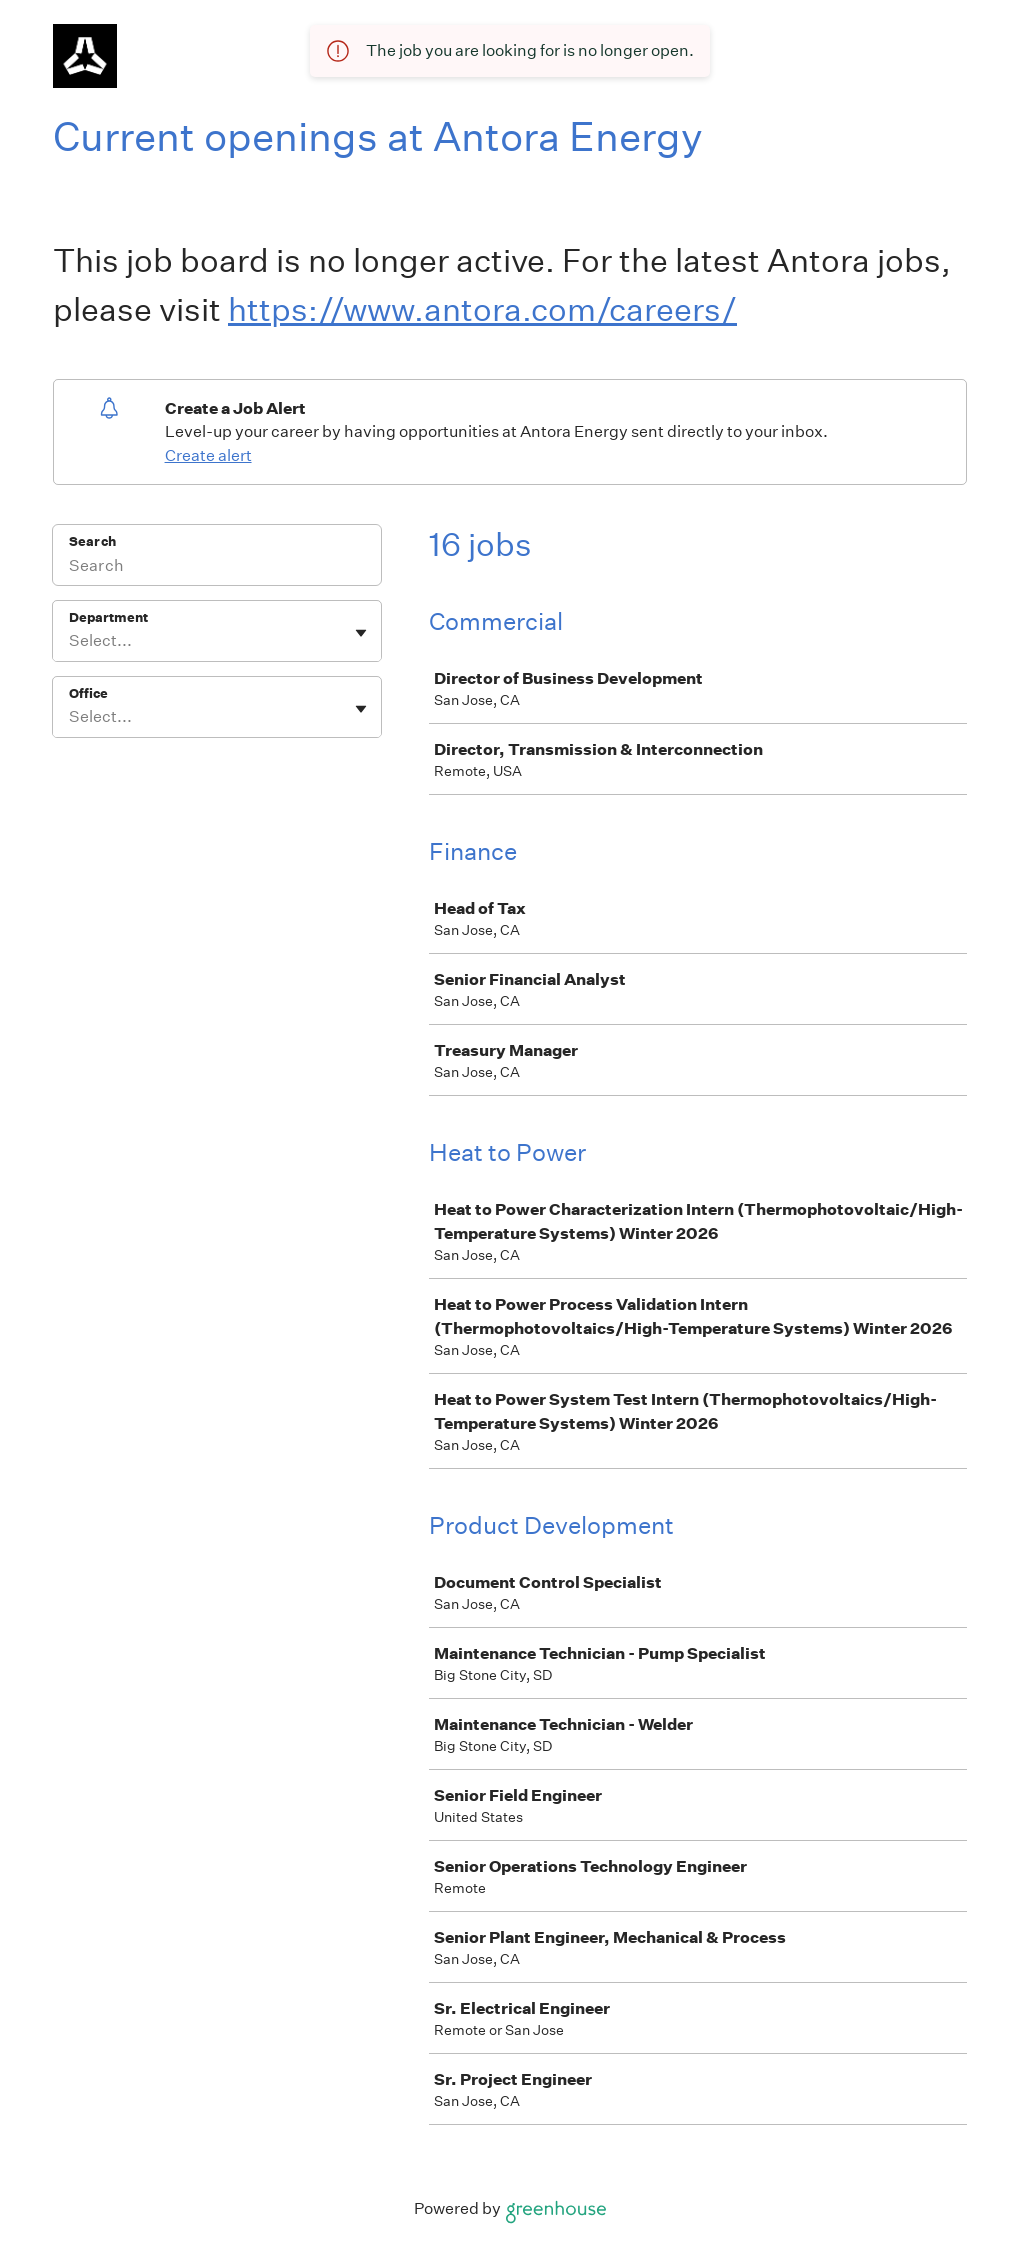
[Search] (217, 568)
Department (108, 617)
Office (88, 693)
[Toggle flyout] (361, 633)
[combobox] (70, 641)
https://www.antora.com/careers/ (482, 309)
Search (92, 541)
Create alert (208, 455)
